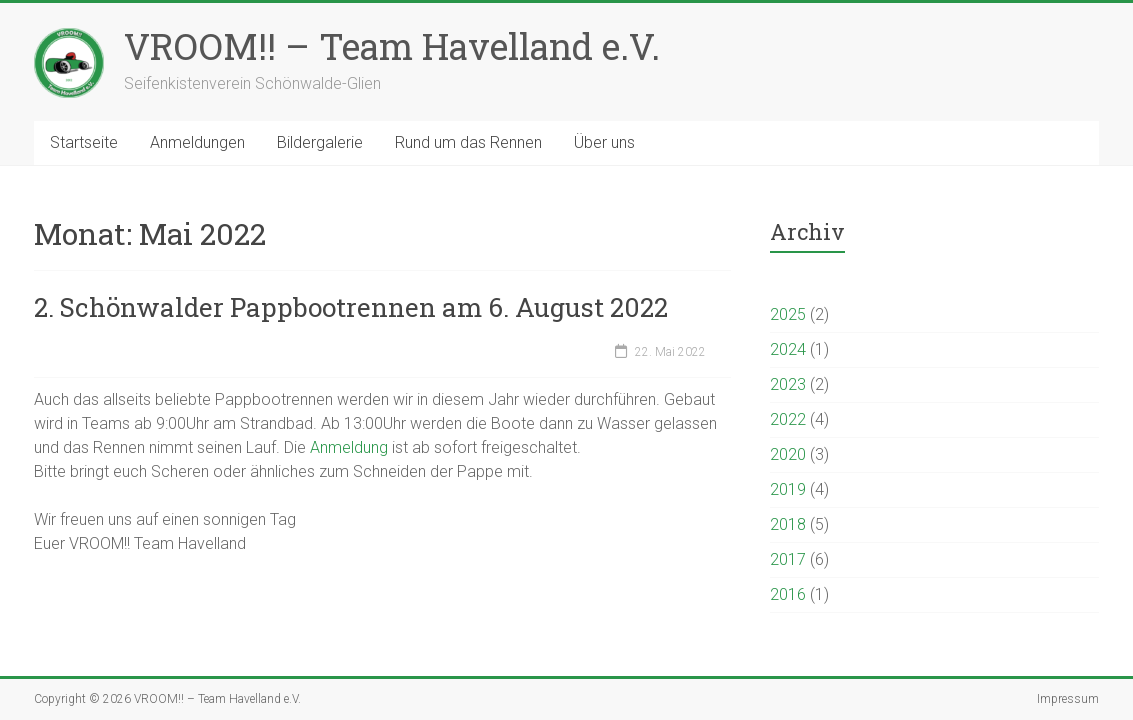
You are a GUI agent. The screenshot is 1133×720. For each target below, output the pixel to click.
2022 (788, 419)
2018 (788, 524)
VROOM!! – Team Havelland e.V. (392, 46)
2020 (788, 454)
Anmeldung (351, 447)
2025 (788, 314)
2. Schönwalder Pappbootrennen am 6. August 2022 (351, 307)
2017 (788, 559)
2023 (788, 384)
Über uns (604, 142)
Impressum (1068, 699)
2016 (788, 594)
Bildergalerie (320, 142)
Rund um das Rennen (468, 142)
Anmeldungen (197, 142)
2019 (788, 489)
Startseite (84, 142)
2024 (788, 349)
